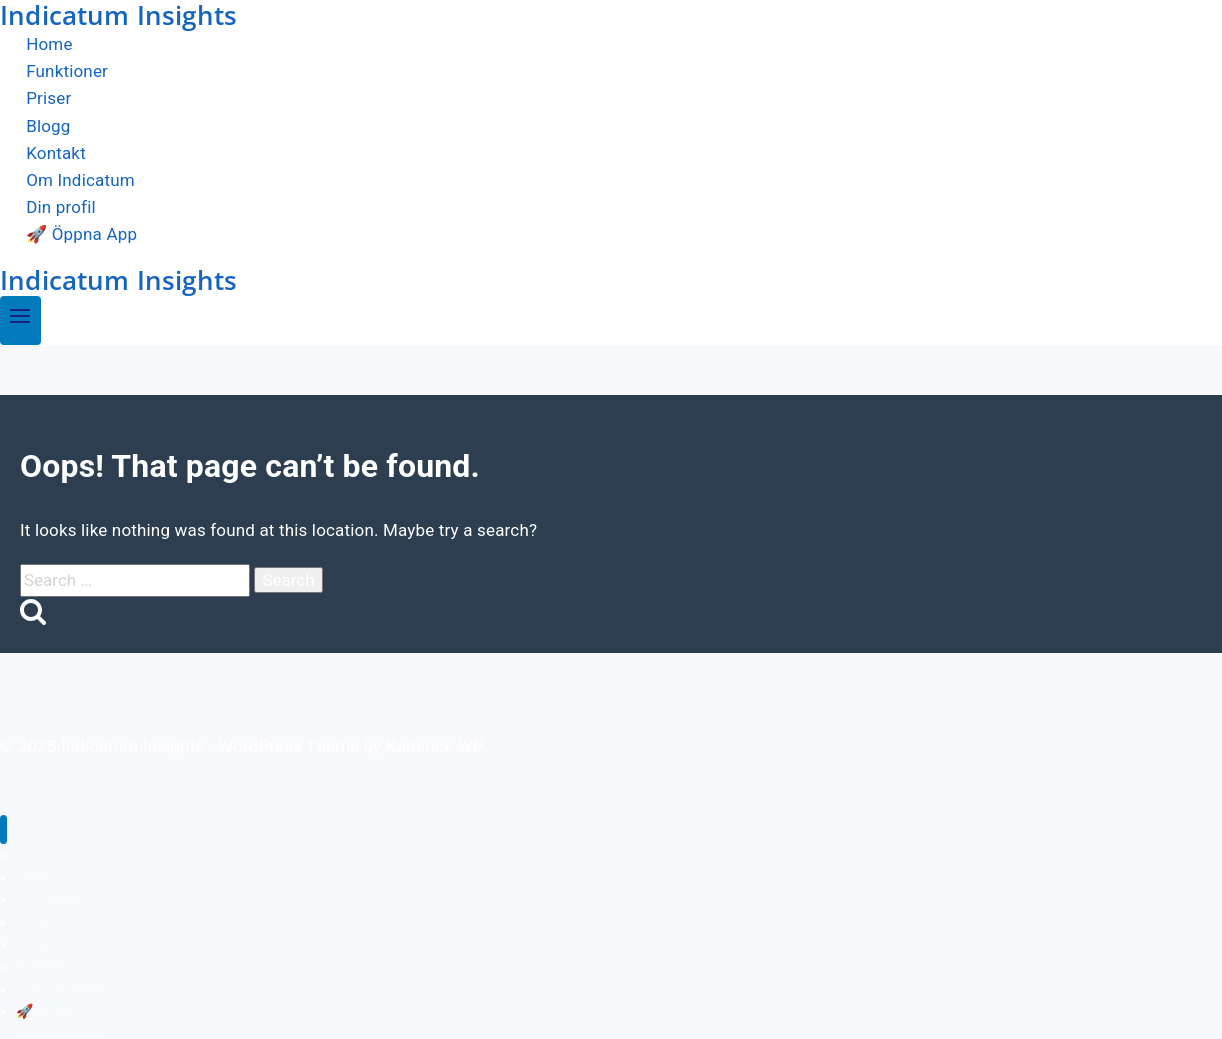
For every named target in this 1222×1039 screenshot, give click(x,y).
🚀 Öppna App (81, 235)
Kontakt (56, 153)
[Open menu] (20, 321)
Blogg (48, 126)
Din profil (61, 207)
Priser (48, 99)
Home (49, 44)
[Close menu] (3, 829)
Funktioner (67, 71)
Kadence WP (435, 746)
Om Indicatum (80, 180)
